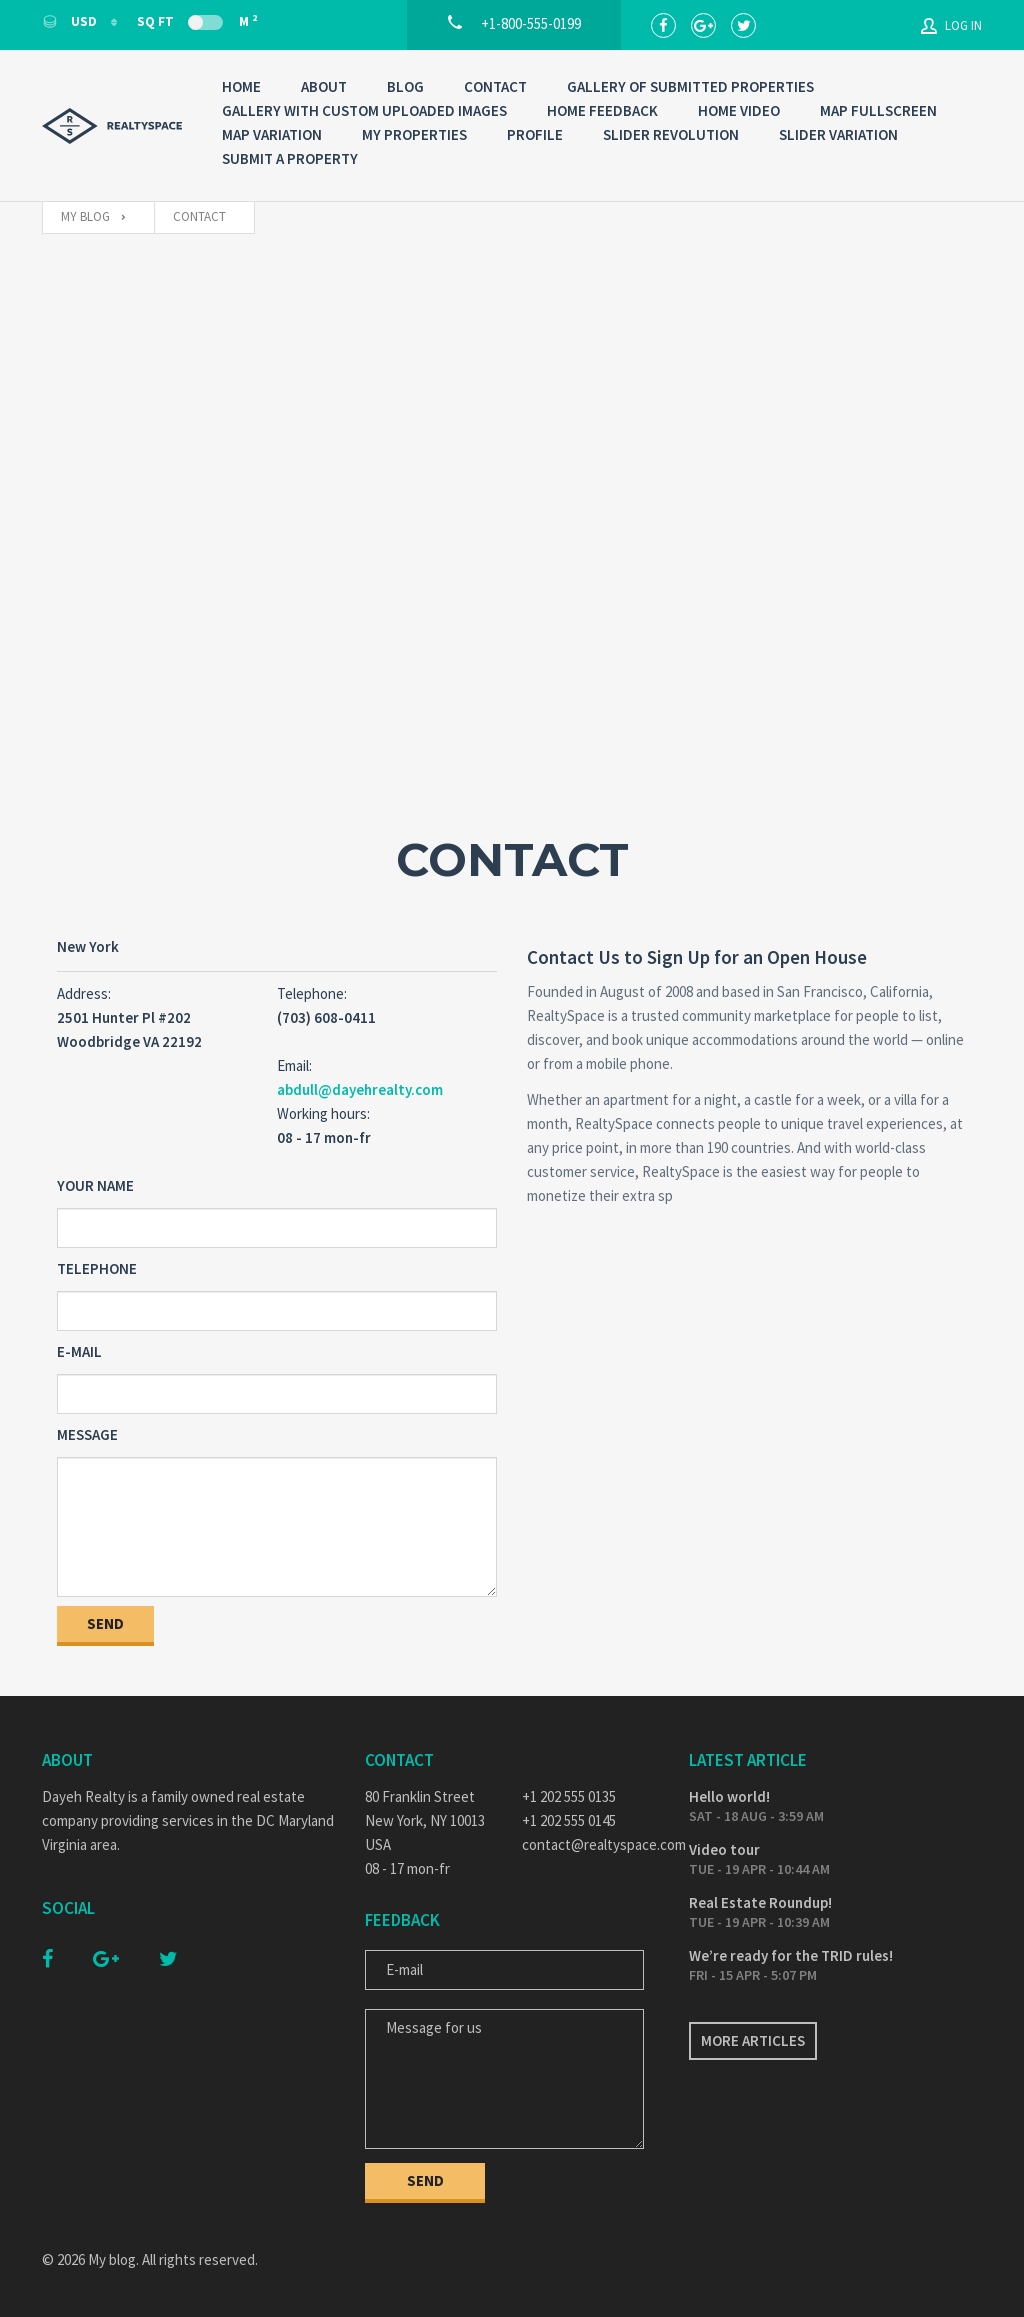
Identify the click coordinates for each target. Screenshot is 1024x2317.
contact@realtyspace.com (590, 1844)
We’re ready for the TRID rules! (791, 1955)
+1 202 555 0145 (569, 1820)
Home (241, 86)
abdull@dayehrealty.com (360, 1089)
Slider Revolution (671, 134)
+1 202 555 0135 (569, 1796)
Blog (405, 86)
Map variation (272, 134)
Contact (495, 86)
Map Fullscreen (878, 110)
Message (87, 1434)
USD (71, 21)
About (324, 86)
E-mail (79, 1351)
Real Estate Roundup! (760, 1902)
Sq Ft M (197, 21)
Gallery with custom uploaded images (364, 110)
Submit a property (290, 158)
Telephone (97, 1268)
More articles (753, 2040)
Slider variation (838, 134)
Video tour (724, 1849)
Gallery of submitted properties (690, 86)
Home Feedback (602, 110)
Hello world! (729, 1796)
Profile (535, 134)
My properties (414, 134)
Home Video (739, 110)
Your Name (95, 1185)
